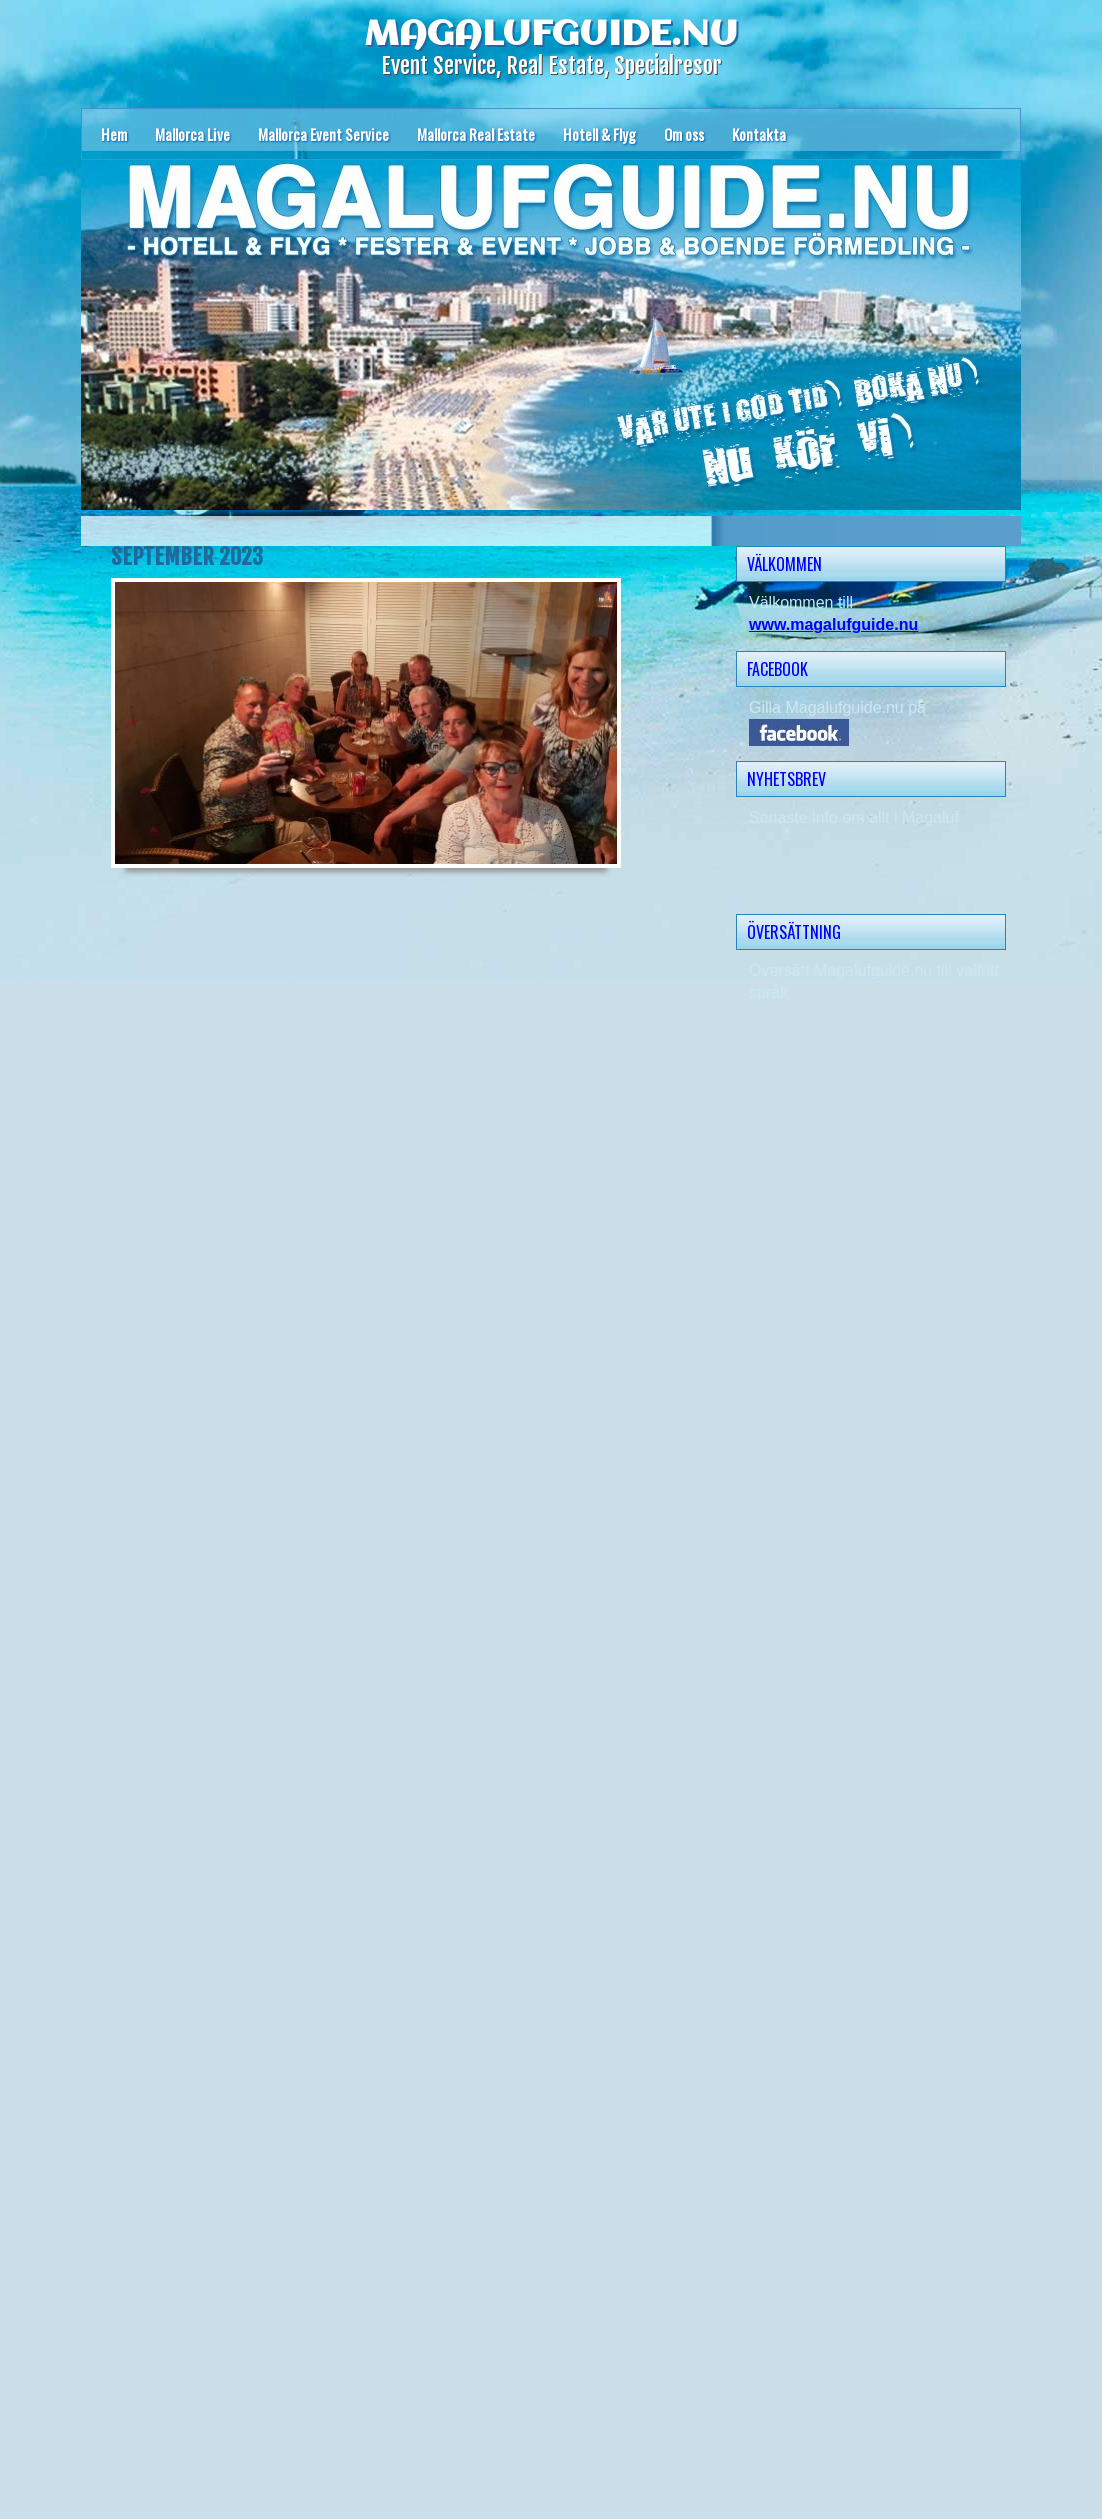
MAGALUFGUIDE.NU (551, 35)
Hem (114, 134)
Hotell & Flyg (599, 134)
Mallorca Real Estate (476, 134)
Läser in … (361, 1696)
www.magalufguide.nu (833, 624)
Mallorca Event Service (323, 134)
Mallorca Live (192, 134)
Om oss (684, 134)
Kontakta (759, 134)
